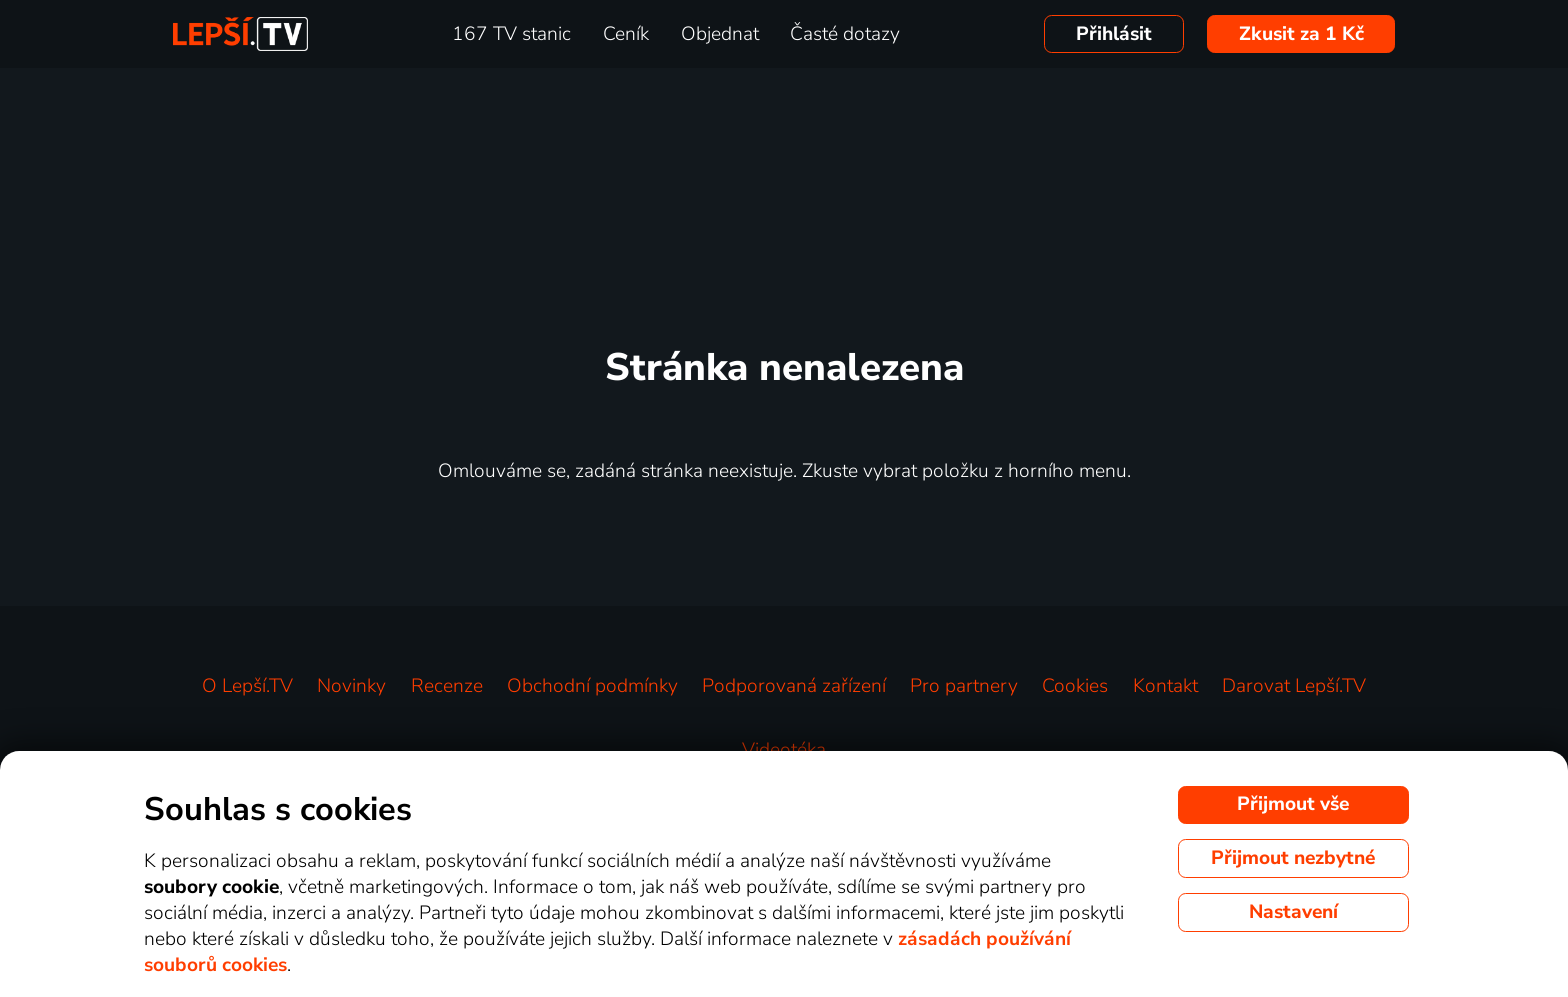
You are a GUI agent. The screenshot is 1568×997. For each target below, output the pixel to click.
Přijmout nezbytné (1293, 858)
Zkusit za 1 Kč (1301, 34)
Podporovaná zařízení (794, 686)
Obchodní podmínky (592, 686)
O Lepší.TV (247, 686)
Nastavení (1293, 912)
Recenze (447, 686)
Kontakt (1165, 686)
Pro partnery (964, 686)
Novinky (351, 686)
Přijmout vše (1293, 804)
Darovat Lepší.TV (1294, 686)
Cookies (1075, 686)
